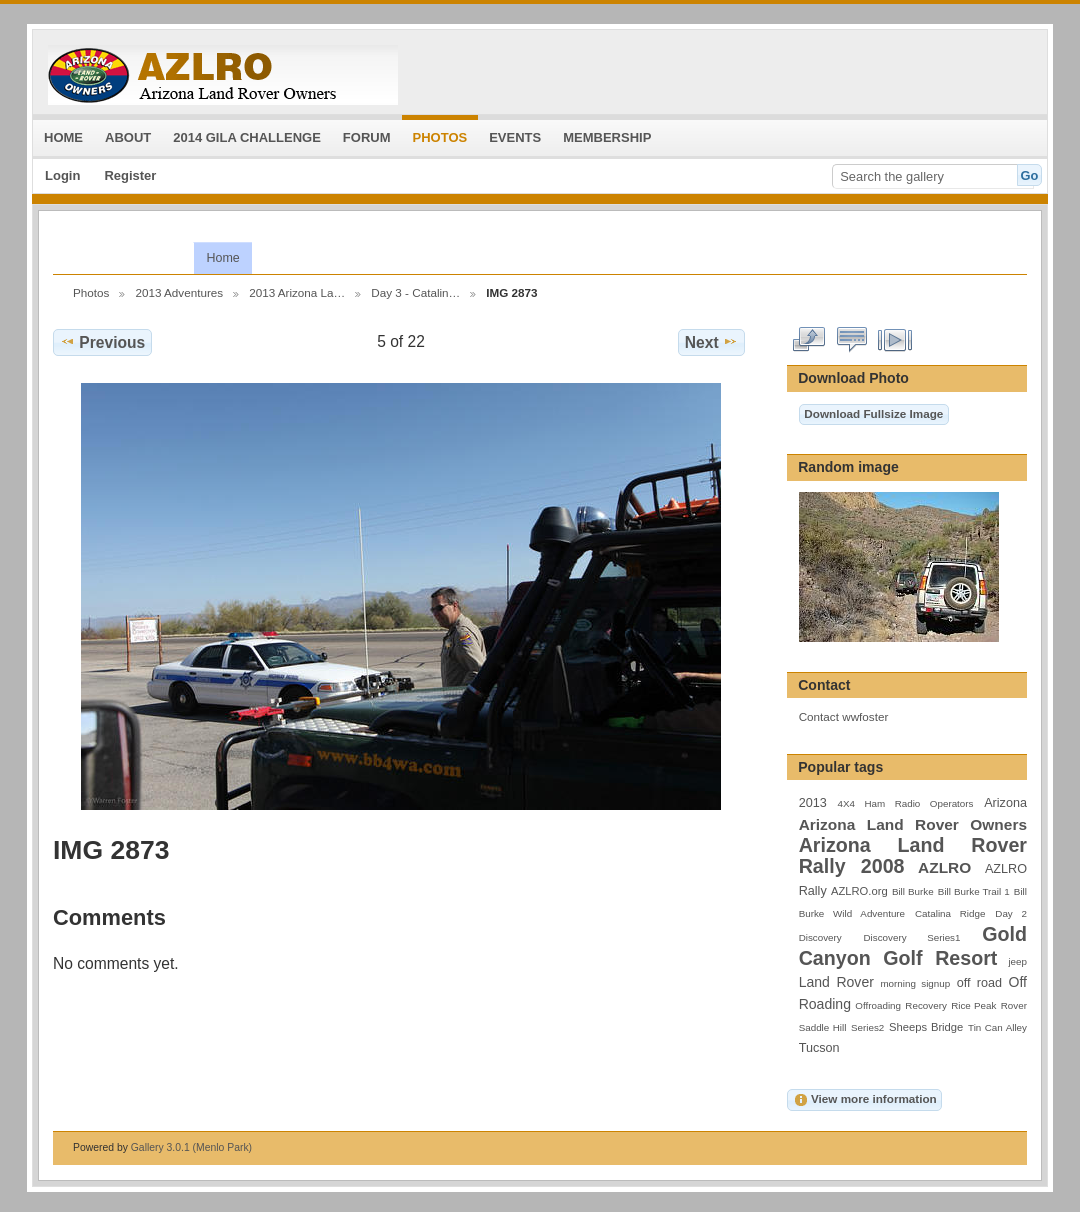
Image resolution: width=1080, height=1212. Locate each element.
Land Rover (836, 982)
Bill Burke (913, 891)
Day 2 (1011, 913)
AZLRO (944, 867)
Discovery (820, 937)
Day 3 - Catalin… (415, 292)
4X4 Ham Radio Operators (905, 803)
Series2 (867, 1027)
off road (979, 983)
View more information (865, 1100)
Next (711, 342)
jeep (1017, 961)
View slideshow (895, 340)
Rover (1014, 1005)
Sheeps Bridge (926, 1027)
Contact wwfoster (844, 716)
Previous (102, 342)
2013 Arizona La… (297, 292)
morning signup (915, 983)
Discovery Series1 (912, 937)
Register (130, 175)
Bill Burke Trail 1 (974, 891)
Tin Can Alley (997, 1027)
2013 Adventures (179, 292)
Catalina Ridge (950, 913)
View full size (809, 340)
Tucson (819, 1048)
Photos (91, 292)
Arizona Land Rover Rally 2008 (913, 855)
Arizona (1005, 803)
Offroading (878, 1005)
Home (222, 258)
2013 (813, 803)
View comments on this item (852, 340)
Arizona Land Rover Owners (913, 824)
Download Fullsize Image (873, 413)
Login (62, 175)
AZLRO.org (859, 891)
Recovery (925, 1005)
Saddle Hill (823, 1027)
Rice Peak (973, 1005)
